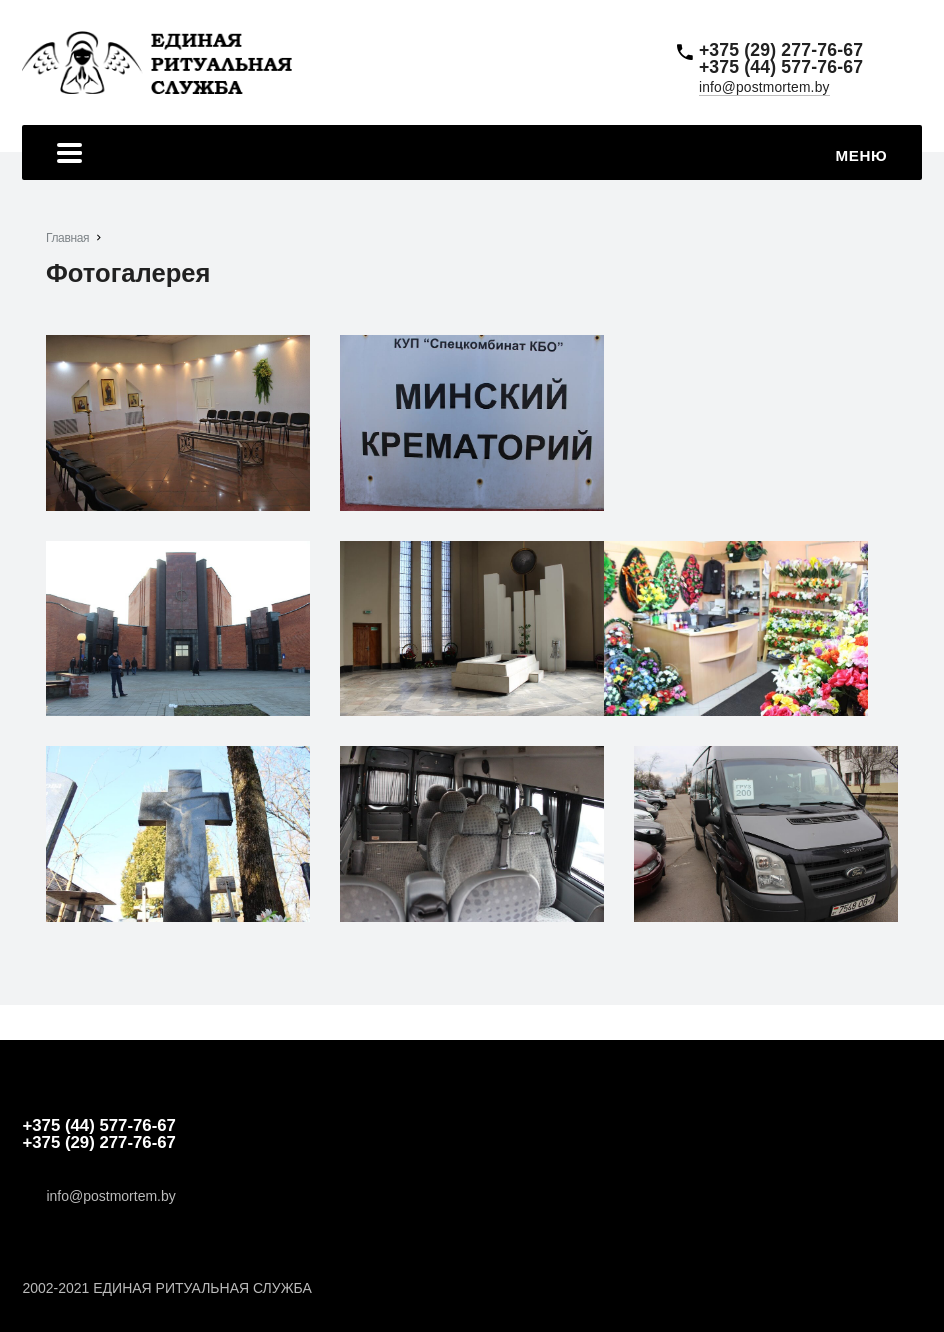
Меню (472, 155)
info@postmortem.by (764, 88)
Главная (67, 238)
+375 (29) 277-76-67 (781, 51)
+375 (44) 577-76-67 (781, 68)
